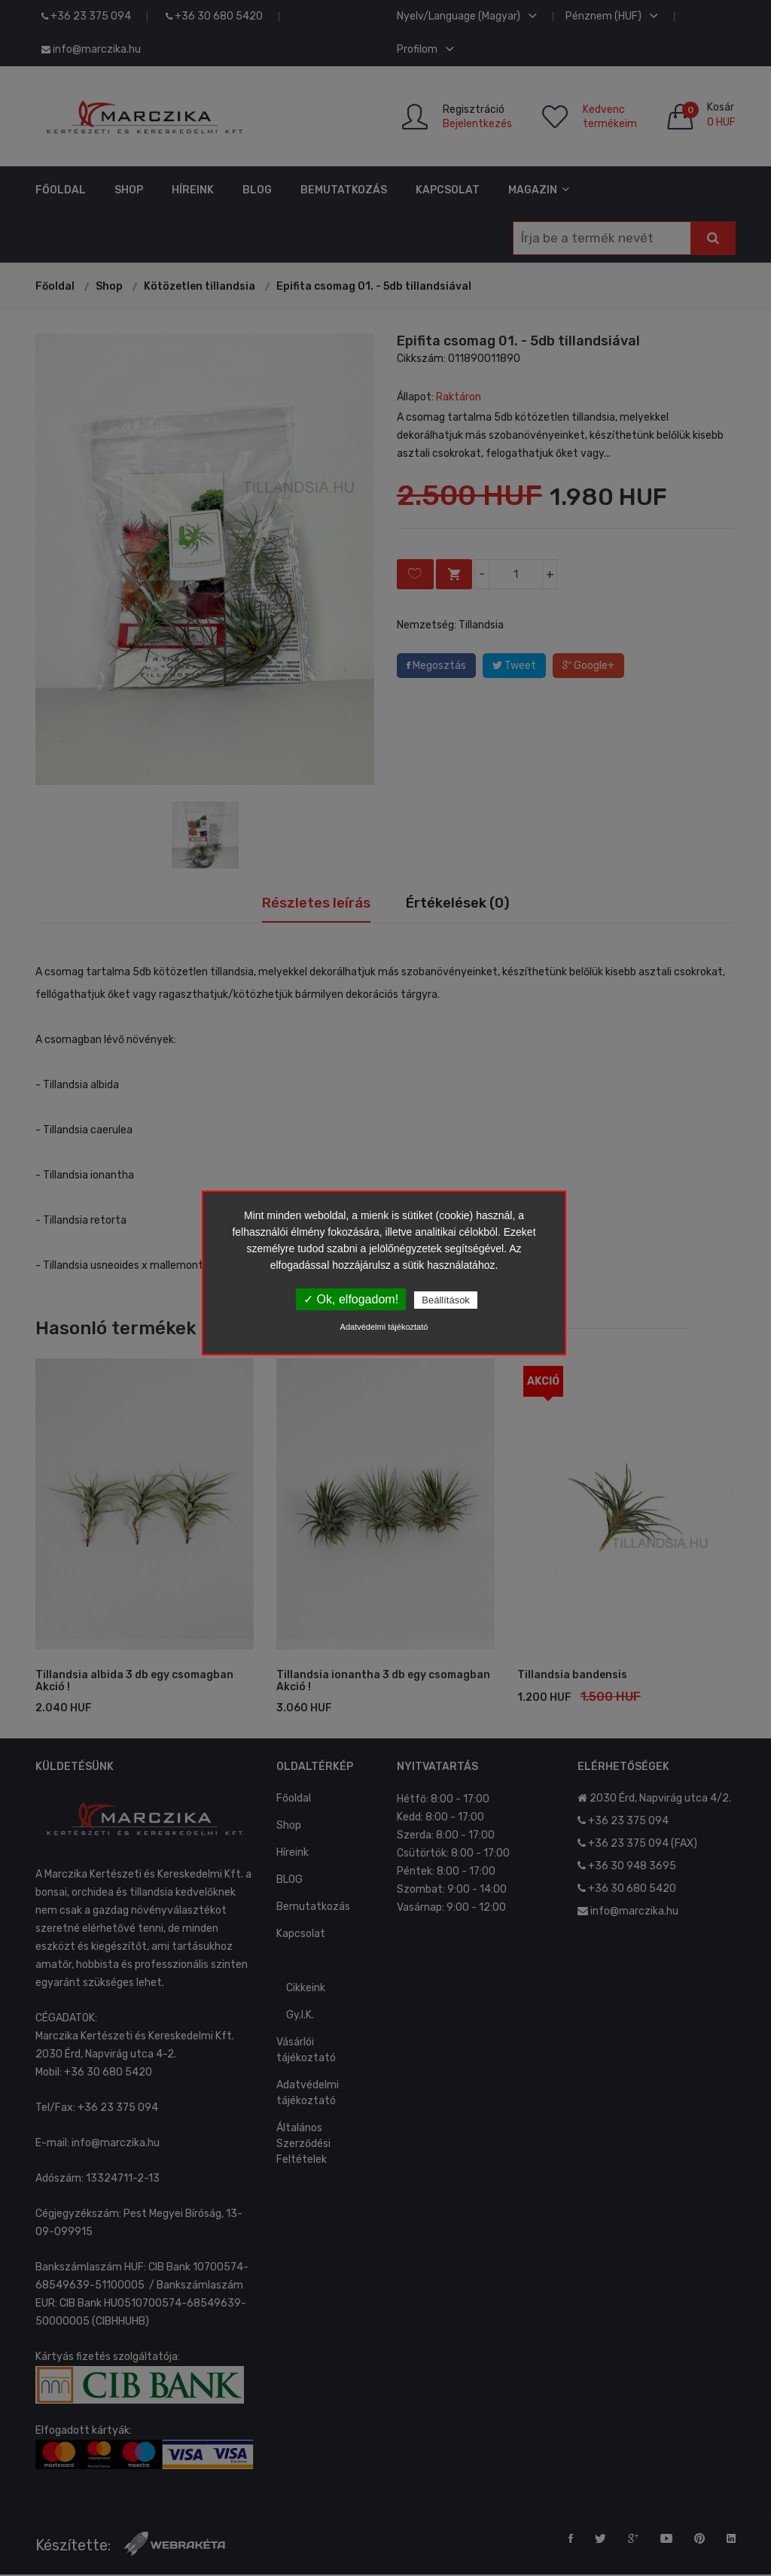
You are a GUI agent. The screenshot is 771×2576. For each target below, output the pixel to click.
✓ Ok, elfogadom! (350, 1299)
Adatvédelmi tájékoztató (384, 1326)
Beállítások (446, 1300)
